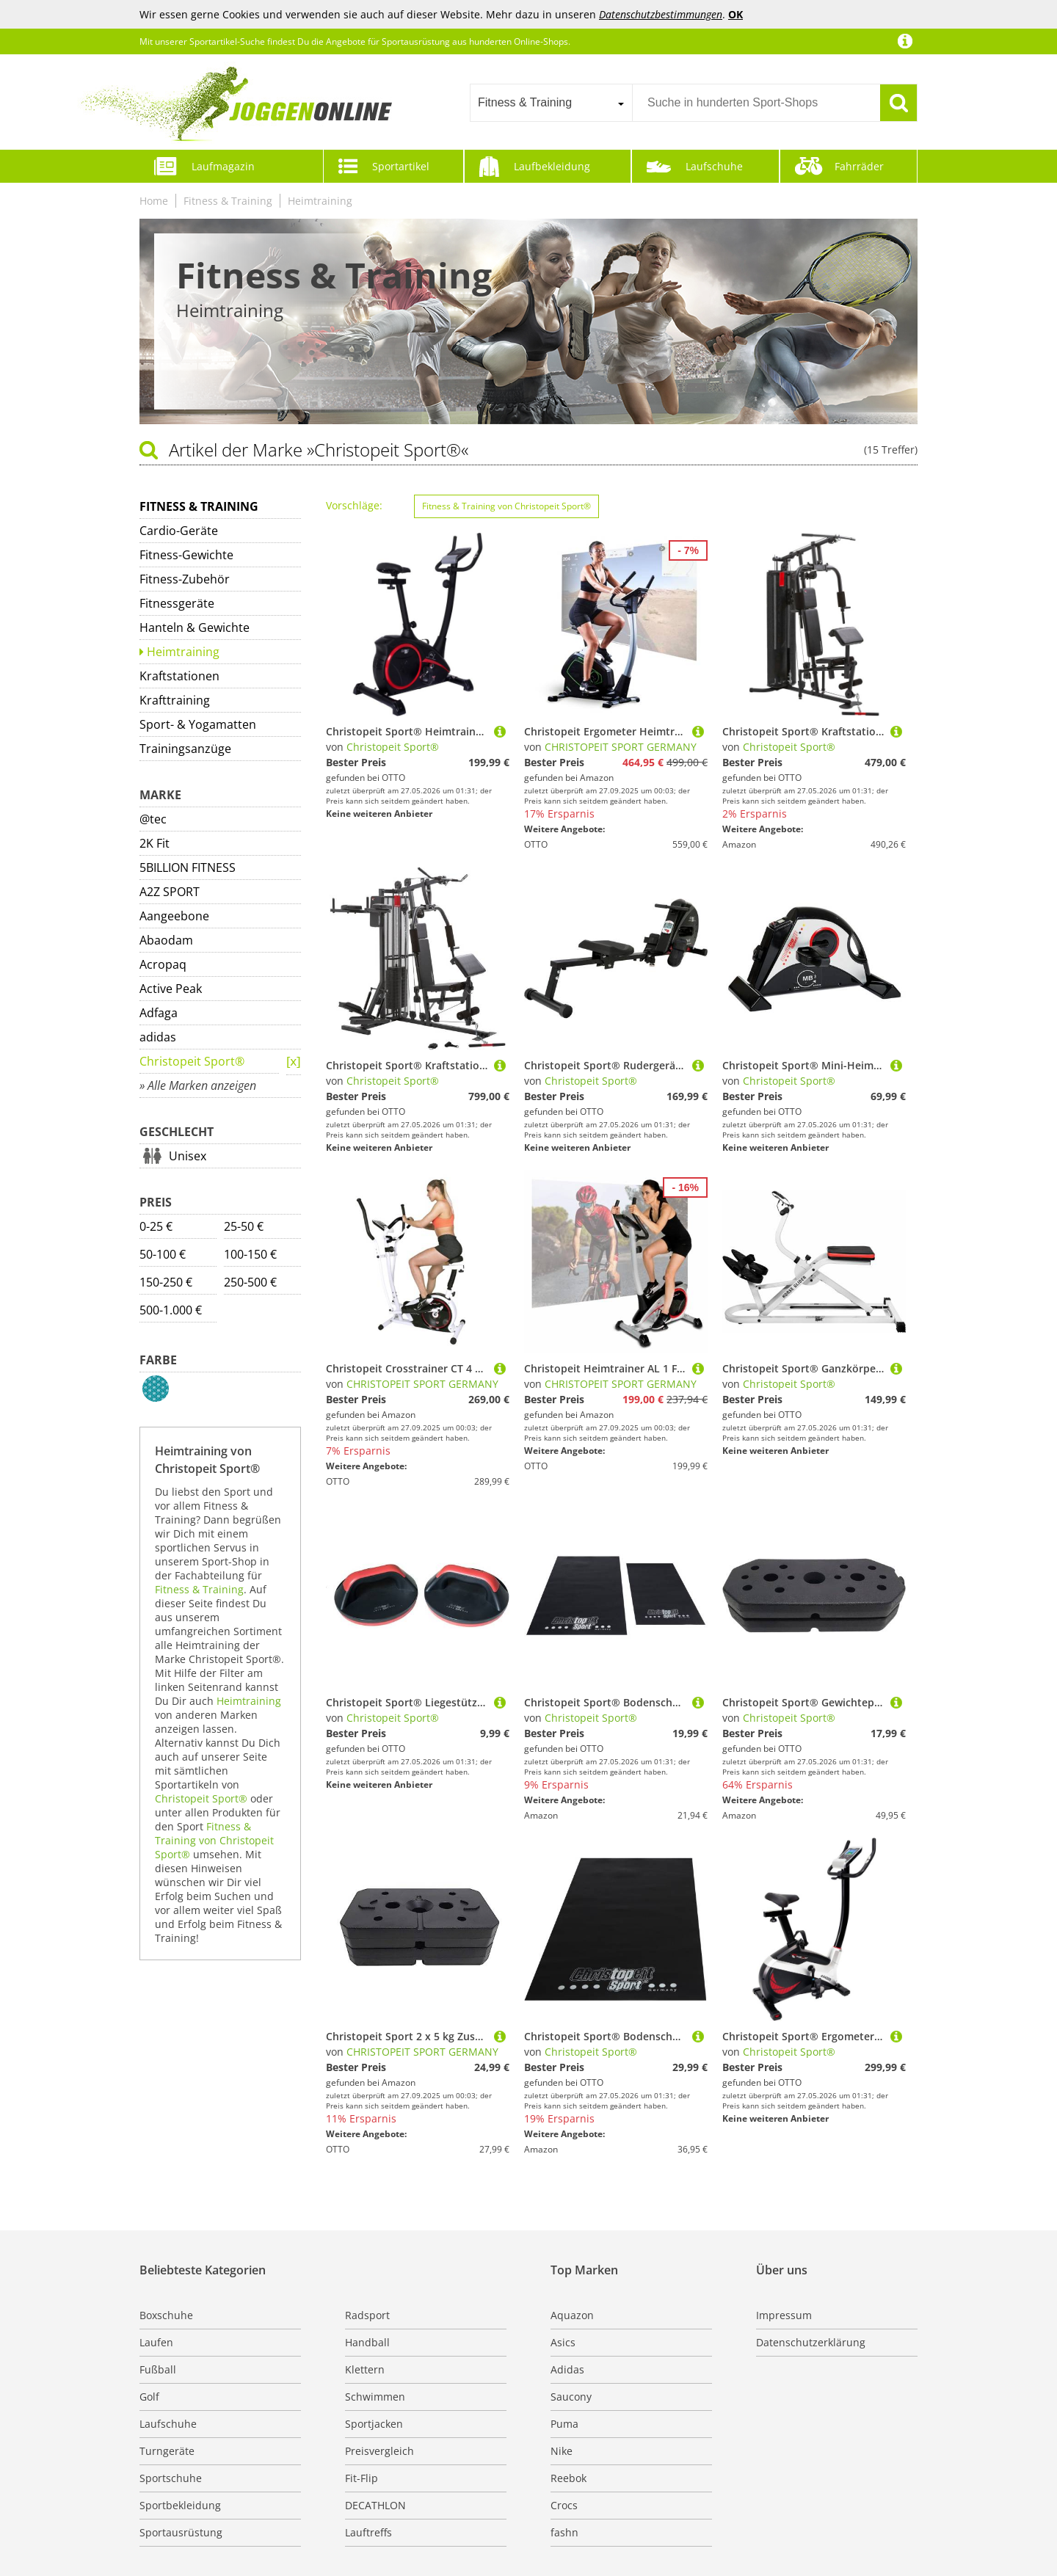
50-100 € (162, 1254)
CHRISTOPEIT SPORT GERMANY (621, 747)
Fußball (157, 2369)
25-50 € (244, 1226)
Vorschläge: (354, 505)
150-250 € (165, 1282)
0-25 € (155, 1226)
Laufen (156, 2342)
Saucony (571, 2397)
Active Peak (170, 988)
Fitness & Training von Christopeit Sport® (214, 1840)
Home (153, 201)
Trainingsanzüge (185, 749)
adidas (157, 1037)
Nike (562, 2451)
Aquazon (572, 2315)
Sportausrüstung (180, 2532)
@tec (153, 819)
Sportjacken (374, 2424)
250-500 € (250, 1282)
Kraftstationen (179, 676)
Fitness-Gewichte (186, 555)
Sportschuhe (170, 2478)
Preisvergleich (379, 2451)
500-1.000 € (170, 1310)
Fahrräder (859, 166)
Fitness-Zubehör (184, 579)
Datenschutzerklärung (810, 2342)
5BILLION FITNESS (187, 867)
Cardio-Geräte (178, 531)
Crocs (564, 2505)
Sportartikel (400, 166)
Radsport (367, 2315)
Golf (149, 2397)
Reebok (568, 2478)
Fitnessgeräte (176, 603)
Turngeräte (167, 2451)
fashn (564, 2532)
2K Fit (154, 843)
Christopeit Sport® (191, 1061)
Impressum (784, 2315)
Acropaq (162, 964)
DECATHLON (375, 2505)
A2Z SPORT (169, 892)
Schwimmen (375, 2397)
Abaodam (166, 940)
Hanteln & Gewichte (194, 627)
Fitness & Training (228, 201)
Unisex (187, 1156)
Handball (367, 2342)
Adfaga (158, 1013)
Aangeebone (174, 916)
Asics (563, 2342)
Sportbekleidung (180, 2505)
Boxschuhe (166, 2315)
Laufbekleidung (552, 166)
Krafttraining (174, 700)
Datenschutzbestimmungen (660, 14)
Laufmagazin (223, 166)
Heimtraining (320, 201)
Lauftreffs (368, 2532)
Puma (564, 2424)
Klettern (365, 2369)
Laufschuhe (714, 166)
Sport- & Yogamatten (197, 724)
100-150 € (250, 1254)
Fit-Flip (361, 2478)
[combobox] (551, 103)
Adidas (567, 2369)
